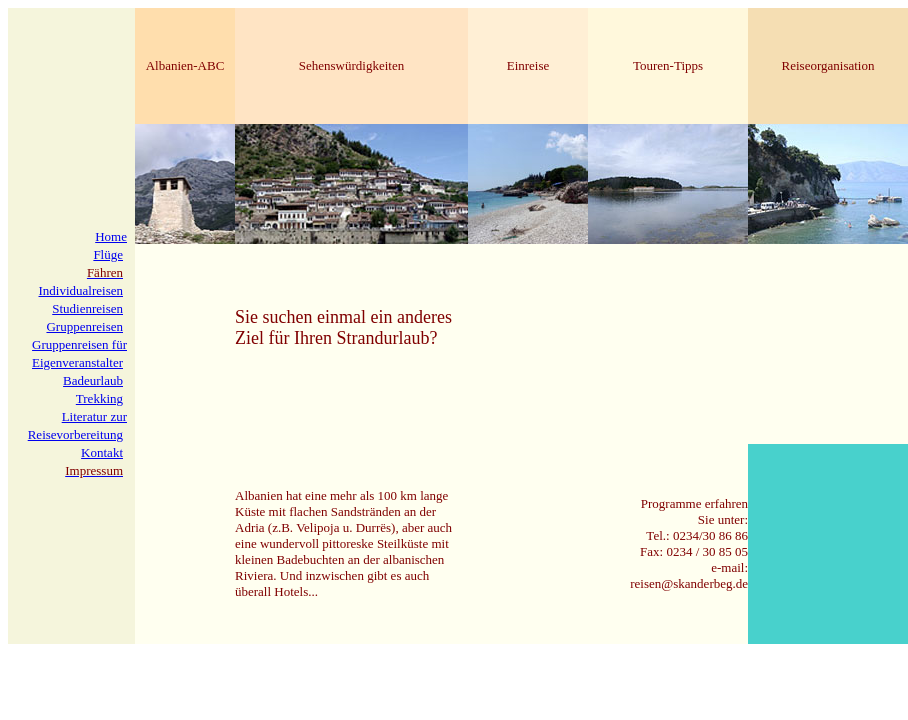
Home (111, 236)
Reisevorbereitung (75, 434)
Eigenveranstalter (77, 362)
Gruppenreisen (84, 326)
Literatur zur (94, 416)
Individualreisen (81, 290)
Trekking (99, 398)
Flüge (108, 254)
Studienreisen (87, 308)
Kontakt (102, 452)
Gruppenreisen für (79, 344)
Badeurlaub (93, 380)
